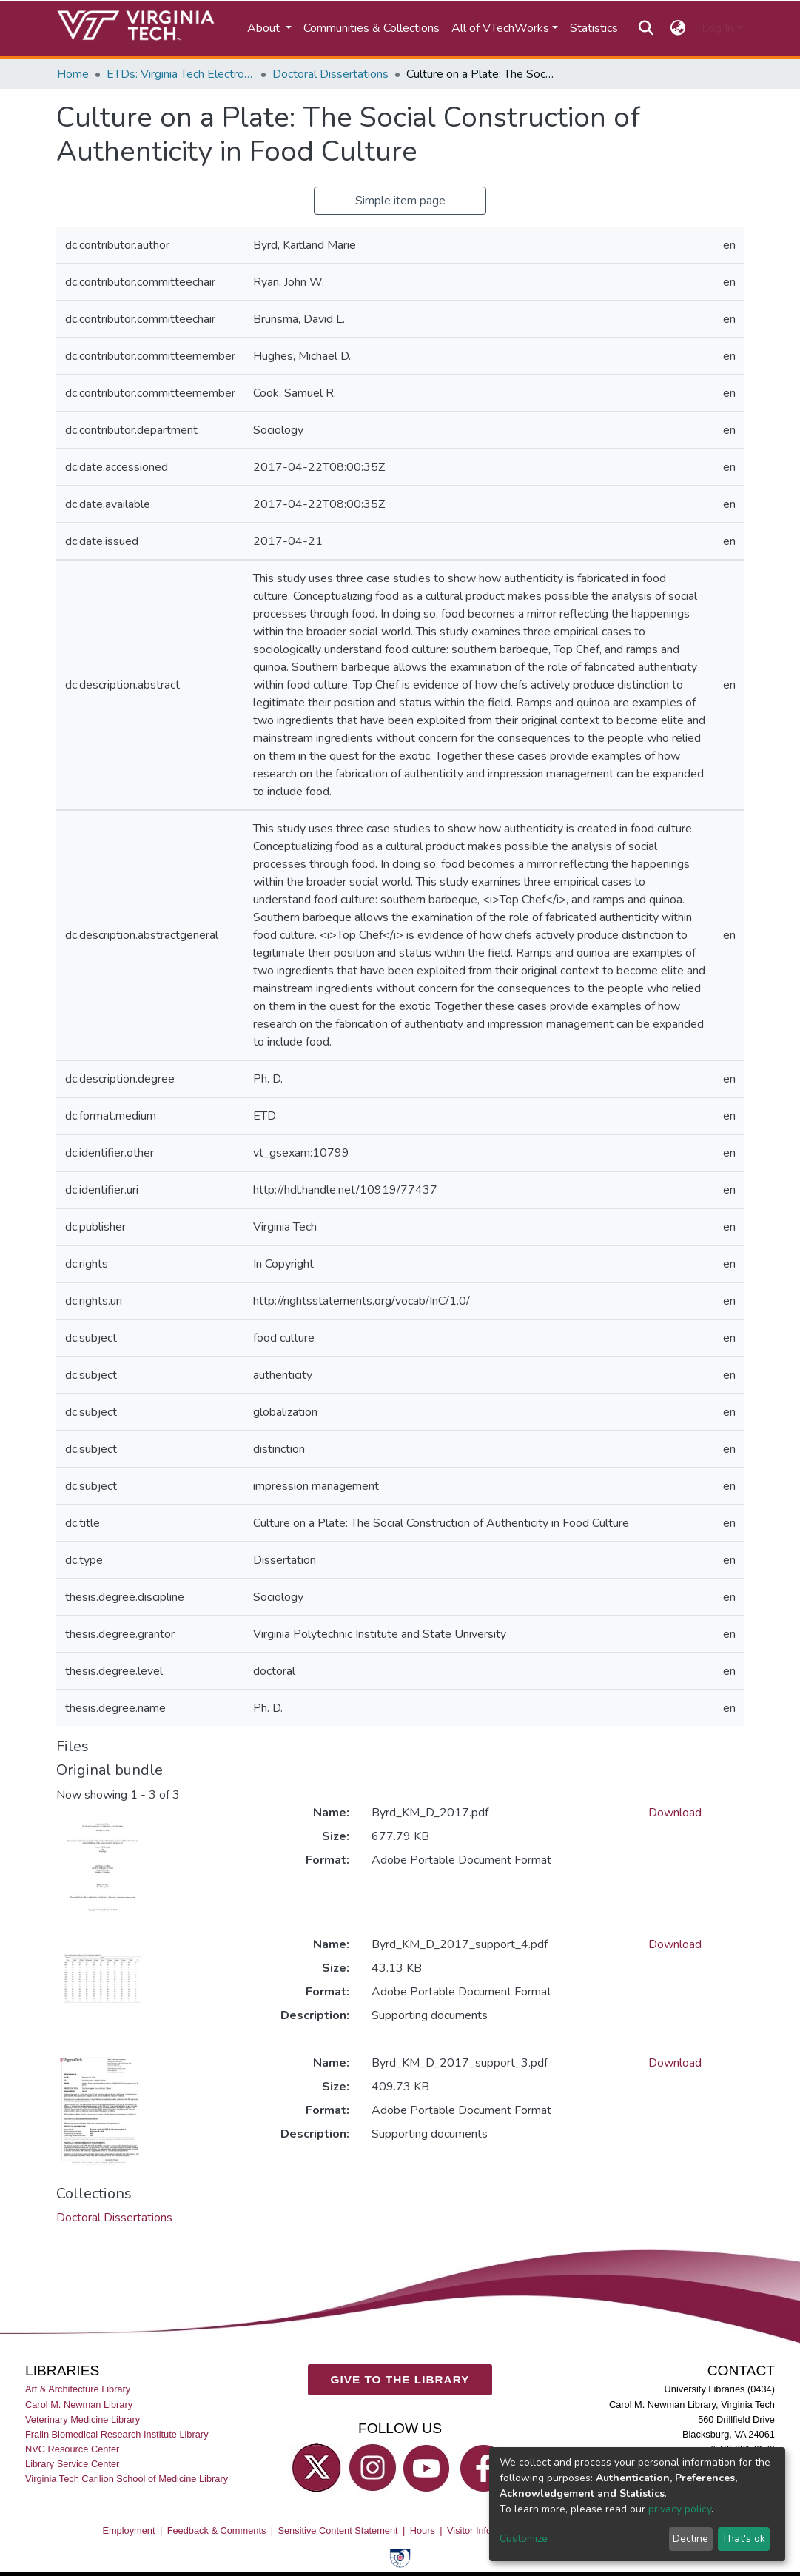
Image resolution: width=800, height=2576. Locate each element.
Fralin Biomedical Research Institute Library (117, 2434)
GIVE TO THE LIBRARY (400, 2379)
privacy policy (679, 2509)
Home (73, 74)
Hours (422, 2530)
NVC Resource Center (72, 2449)
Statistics (594, 28)
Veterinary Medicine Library (82, 2419)
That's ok (743, 2539)
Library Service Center (72, 2463)
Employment (128, 2530)
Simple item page (400, 201)
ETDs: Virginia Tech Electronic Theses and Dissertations (181, 74)
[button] (677, 28)
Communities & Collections (371, 28)
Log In (717, 28)
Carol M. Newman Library (78, 2404)
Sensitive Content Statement (337, 2530)
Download (675, 1812)
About (265, 28)
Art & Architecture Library (77, 2389)
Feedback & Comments (216, 2530)
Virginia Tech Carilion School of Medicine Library (126, 2478)
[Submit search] (646, 28)
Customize (524, 2539)
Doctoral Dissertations (330, 74)
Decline (690, 2539)
